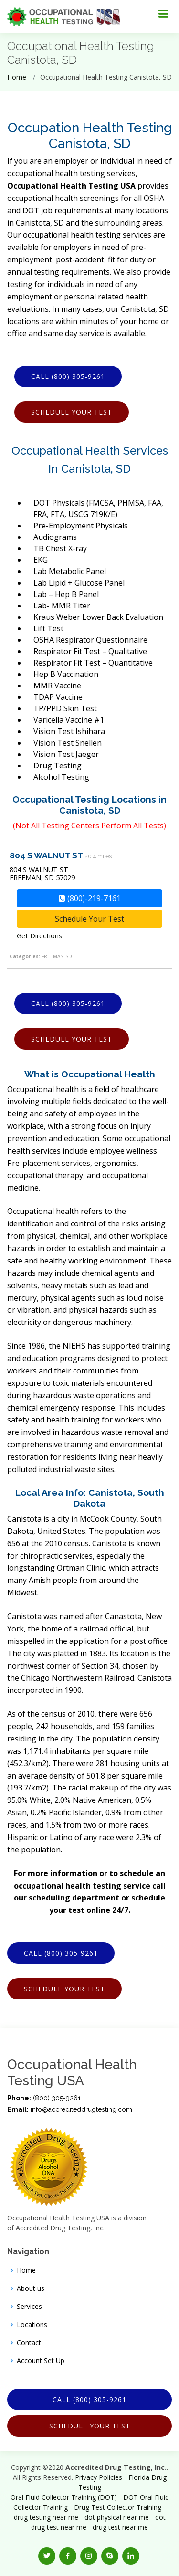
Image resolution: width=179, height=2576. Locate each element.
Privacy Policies (98, 2477)
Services (29, 2306)
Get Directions (39, 935)
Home (16, 76)
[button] (46, 2556)
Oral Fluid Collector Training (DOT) (64, 2497)
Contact (29, 2342)
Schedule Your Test (71, 412)
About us (30, 2288)
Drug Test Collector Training (117, 2507)
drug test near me (120, 2527)
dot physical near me (116, 2517)
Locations (32, 2324)
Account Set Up (40, 2360)
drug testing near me (46, 2517)
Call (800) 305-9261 (68, 376)
